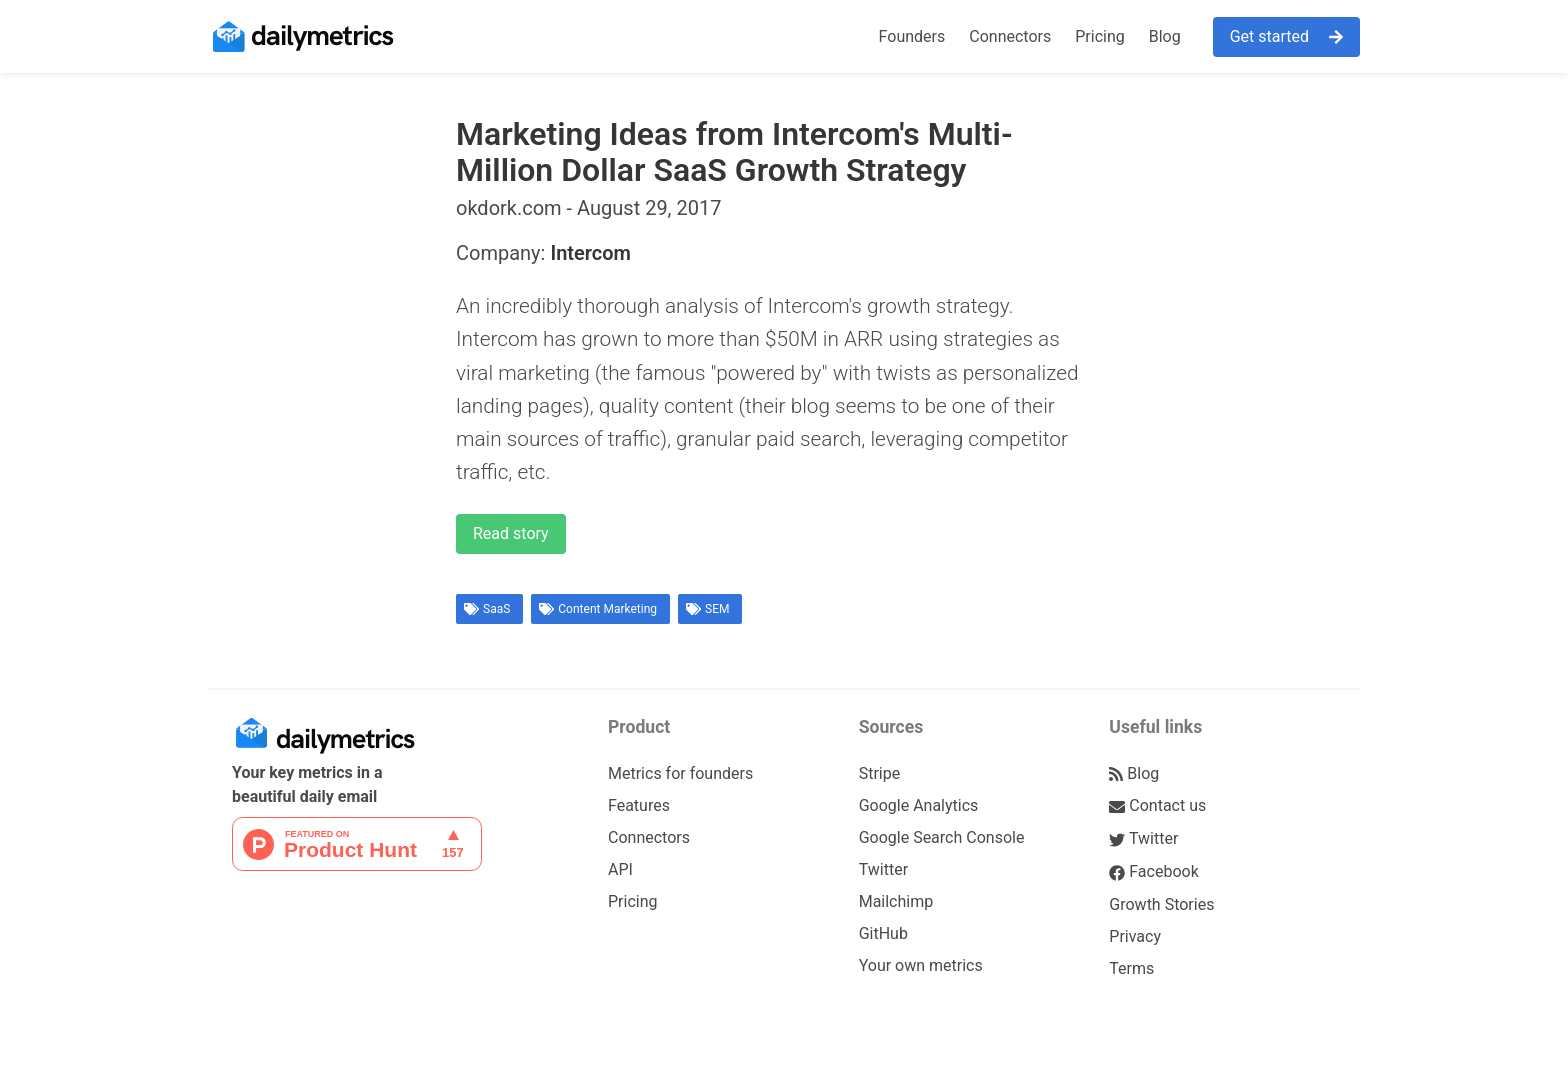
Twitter (883, 869)
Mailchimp (896, 901)
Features (639, 805)
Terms (1131, 968)
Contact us (1157, 805)
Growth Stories (1161, 904)
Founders (912, 36)
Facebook (1153, 871)
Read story (511, 533)
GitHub (883, 933)
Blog (1165, 36)
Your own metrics (921, 965)
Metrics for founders (680, 773)
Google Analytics (919, 805)
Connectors (1010, 36)
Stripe (880, 773)
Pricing (1100, 36)
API (620, 869)
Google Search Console (942, 837)
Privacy (1135, 936)
